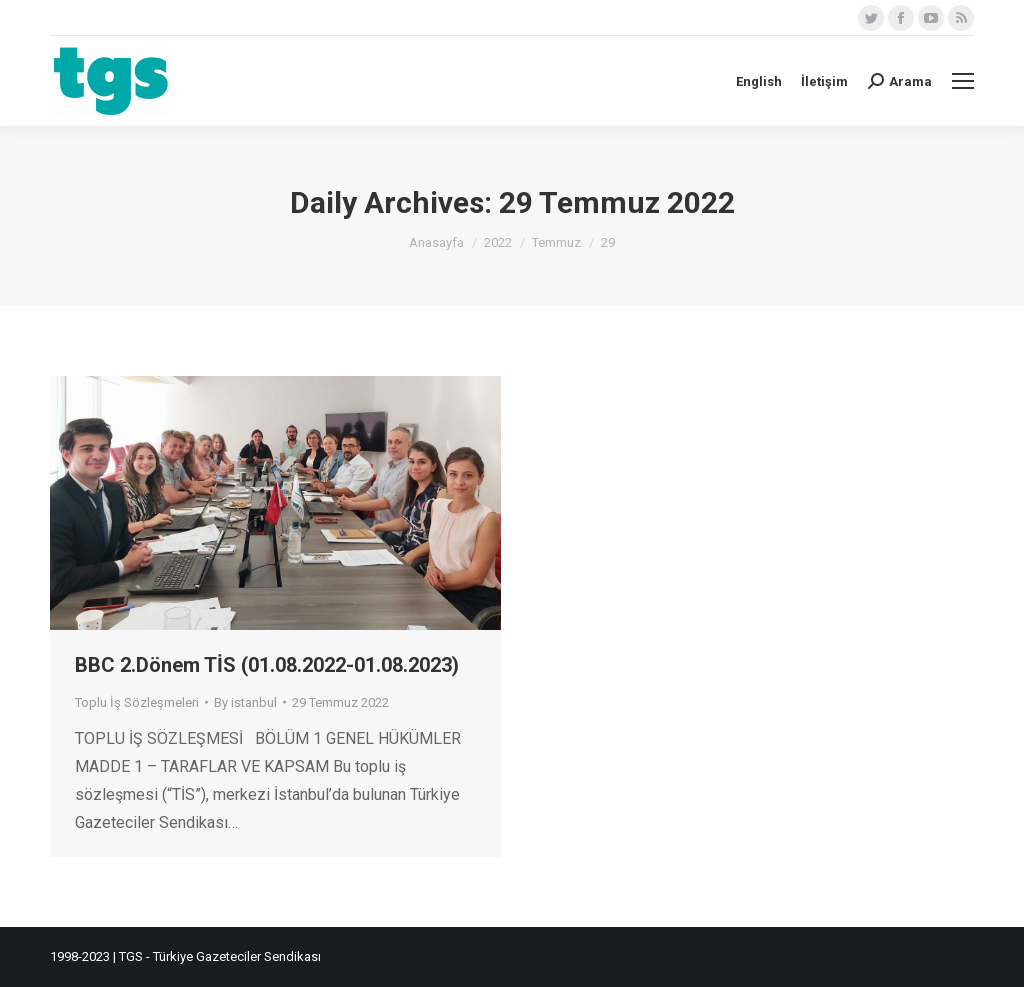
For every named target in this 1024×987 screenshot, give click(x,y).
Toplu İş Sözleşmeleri (137, 702)
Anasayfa (436, 242)
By (245, 702)
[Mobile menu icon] (963, 81)
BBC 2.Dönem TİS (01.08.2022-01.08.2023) (267, 665)
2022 (498, 242)
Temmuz (556, 242)
